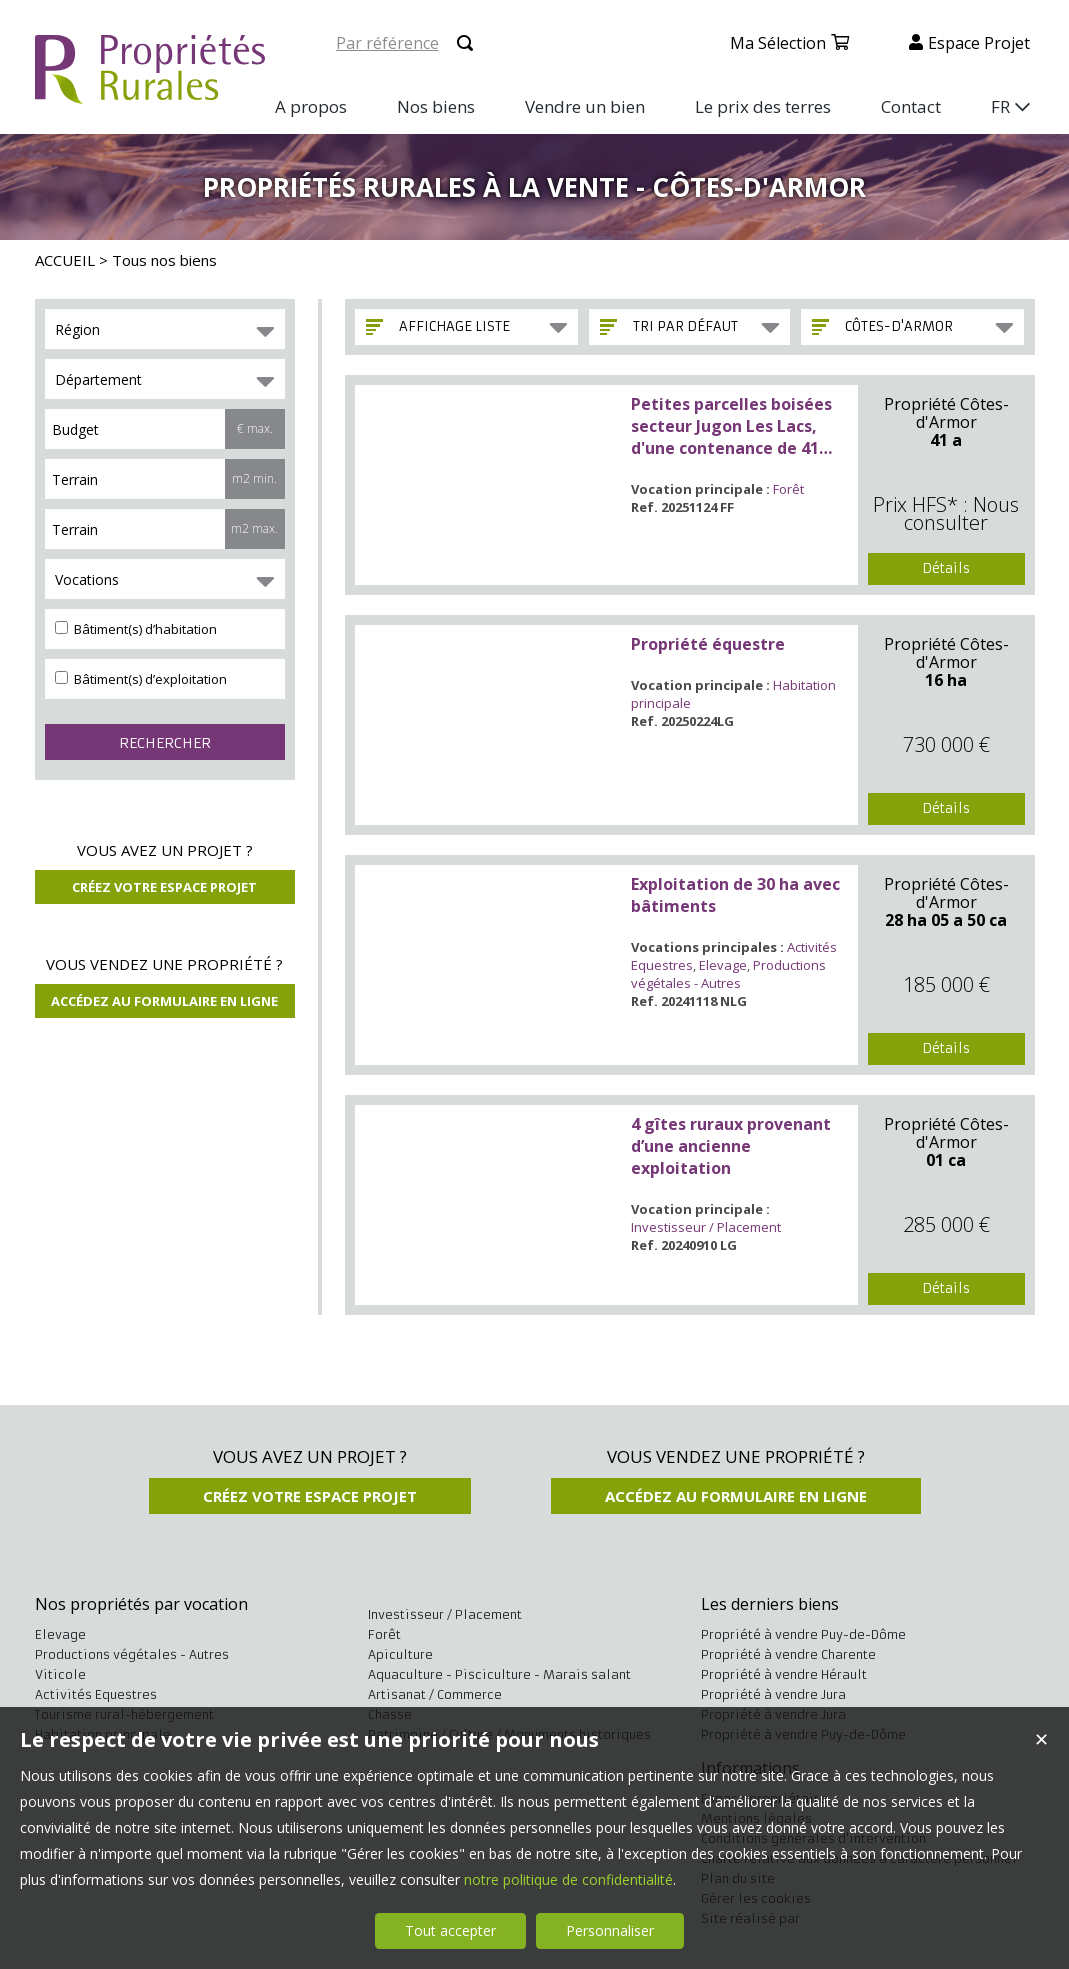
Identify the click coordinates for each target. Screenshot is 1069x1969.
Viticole (60, 1674)
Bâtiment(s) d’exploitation (141, 679)
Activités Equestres (96, 1694)
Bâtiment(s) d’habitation (136, 629)
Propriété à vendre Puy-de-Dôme (803, 1634)
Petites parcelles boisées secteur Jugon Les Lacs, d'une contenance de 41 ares (731, 426)
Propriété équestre (708, 644)
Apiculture (400, 1654)
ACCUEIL (65, 260)
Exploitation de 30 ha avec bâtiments (735, 895)
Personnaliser (610, 1930)
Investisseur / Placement (706, 1227)
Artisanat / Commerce (435, 1694)
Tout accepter (450, 1930)
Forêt (788, 489)
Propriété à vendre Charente (788, 1654)
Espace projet (979, 43)
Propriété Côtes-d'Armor (946, 413)
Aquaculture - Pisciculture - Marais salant (499, 1674)
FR (1000, 106)
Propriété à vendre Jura (773, 1694)
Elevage (723, 965)
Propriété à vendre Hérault (784, 1674)
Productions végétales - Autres (728, 974)
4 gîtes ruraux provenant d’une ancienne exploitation (731, 1146)
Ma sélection (778, 43)
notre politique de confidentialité (568, 1879)
